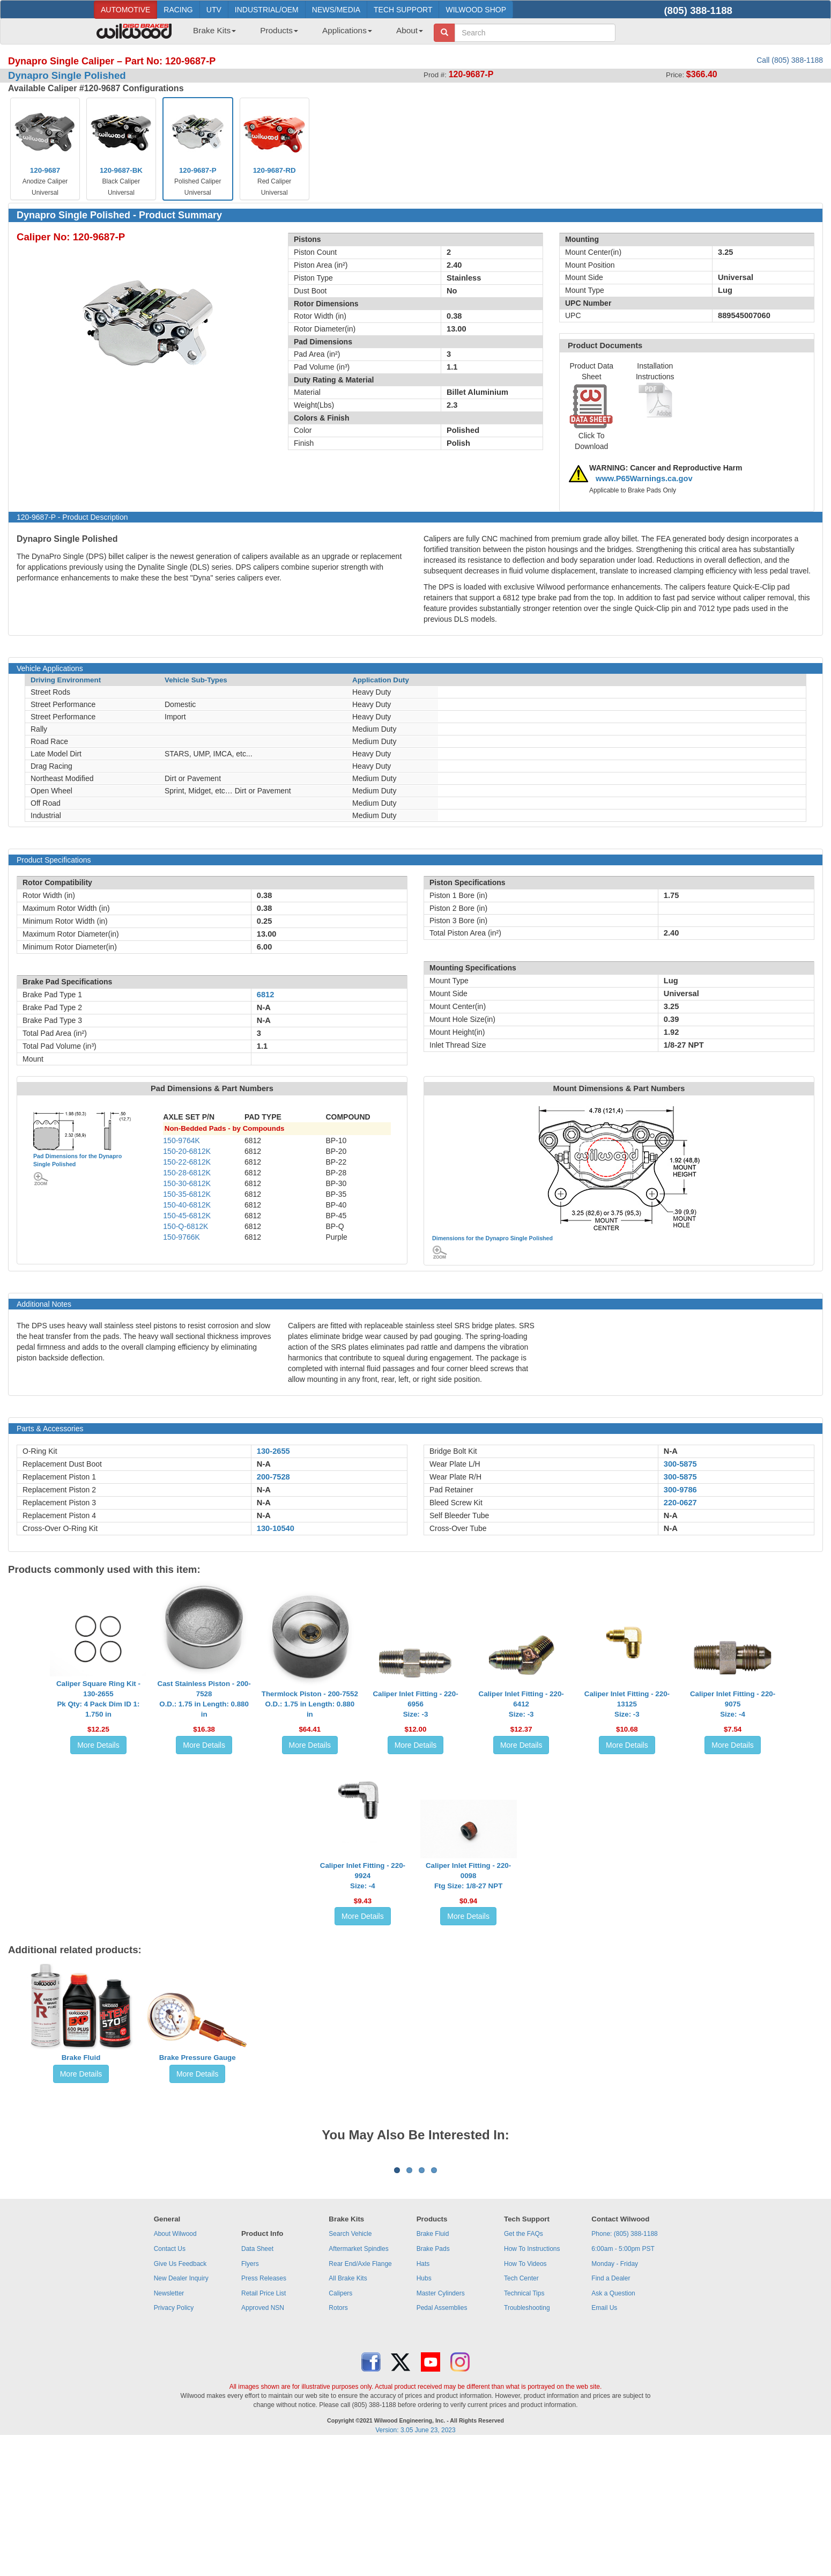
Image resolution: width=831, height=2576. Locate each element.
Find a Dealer (610, 2411)
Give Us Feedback (180, 2397)
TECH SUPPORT (403, 9)
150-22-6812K (187, 1162)
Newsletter (169, 2426)
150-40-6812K (187, 1205)
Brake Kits (214, 30)
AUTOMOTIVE (125, 9)
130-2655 (273, 1451)
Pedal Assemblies (442, 2441)
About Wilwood (175, 2367)
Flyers (250, 2397)
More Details (98, 1745)
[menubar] (304, 34)
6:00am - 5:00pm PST (622, 2382)
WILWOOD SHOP (476, 9)
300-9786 (680, 1489)
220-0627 (680, 1502)
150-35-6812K (187, 1194)
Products (279, 30)
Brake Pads (433, 2382)
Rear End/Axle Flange (360, 2397)
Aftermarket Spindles (358, 2382)
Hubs (424, 2411)
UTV (213, 9)
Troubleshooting (527, 2441)
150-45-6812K (187, 1215)
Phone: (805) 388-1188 (624, 2367)
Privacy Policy (174, 2441)
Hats (423, 2397)
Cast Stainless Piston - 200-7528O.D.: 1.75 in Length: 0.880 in (204, 1699)
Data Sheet (257, 2382)
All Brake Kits (348, 2411)
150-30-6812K (187, 1183)
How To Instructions (532, 2382)
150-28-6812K (187, 1172)
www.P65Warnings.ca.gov (644, 478)
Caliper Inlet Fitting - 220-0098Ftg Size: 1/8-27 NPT (468, 1875)
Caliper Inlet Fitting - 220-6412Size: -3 (521, 1704)
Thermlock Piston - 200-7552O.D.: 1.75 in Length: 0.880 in (310, 1704)
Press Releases (263, 2411)
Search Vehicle (350, 2367)
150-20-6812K (187, 1151)
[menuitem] (210, 34)
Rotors (338, 2441)
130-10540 (275, 1528)
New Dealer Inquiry (181, 2411)
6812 (265, 994)
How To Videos (525, 2397)
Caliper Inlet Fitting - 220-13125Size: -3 (627, 1704)
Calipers (340, 2426)
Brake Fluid (81, 2058)
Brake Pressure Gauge (197, 2058)
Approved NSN (262, 2441)
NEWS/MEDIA (336, 9)
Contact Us (170, 2382)
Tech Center (521, 2411)
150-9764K (181, 1140)
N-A (264, 1464)
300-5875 (680, 1464)
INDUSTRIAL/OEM (267, 9)
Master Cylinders (441, 2426)
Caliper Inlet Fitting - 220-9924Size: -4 (362, 1875)
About (409, 30)
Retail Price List (263, 2426)
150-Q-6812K (185, 1226)
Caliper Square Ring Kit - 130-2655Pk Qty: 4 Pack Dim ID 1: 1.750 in (98, 1699)
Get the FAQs (523, 2367)
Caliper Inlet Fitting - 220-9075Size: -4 (732, 1704)
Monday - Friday (614, 2397)
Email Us (604, 2441)
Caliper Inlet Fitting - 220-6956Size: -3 (415, 1704)
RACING (178, 9)
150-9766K (181, 1237)
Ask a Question (613, 2426)
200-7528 (273, 1477)
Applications (347, 30)
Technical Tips (524, 2426)
